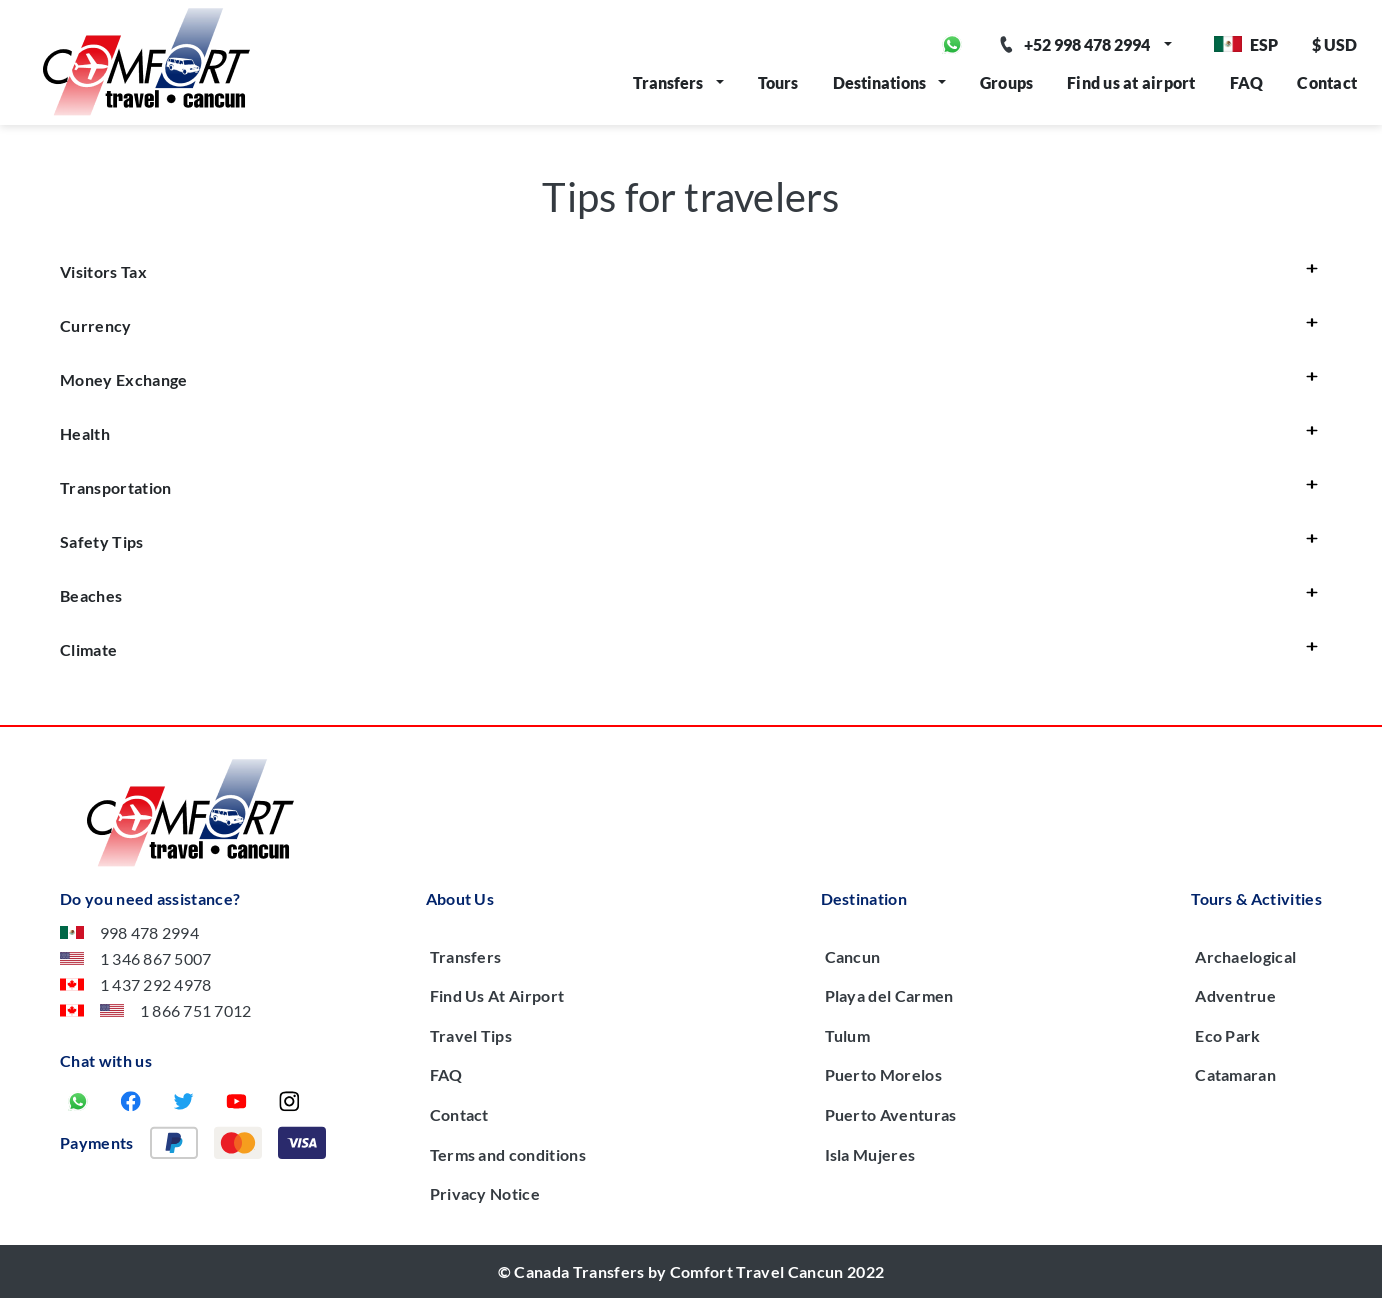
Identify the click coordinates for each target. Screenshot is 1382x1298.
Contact (1327, 82)
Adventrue (1235, 995)
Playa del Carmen (889, 995)
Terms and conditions (508, 1154)
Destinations (879, 82)
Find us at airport (1131, 82)
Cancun (853, 956)
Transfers (668, 82)
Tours (778, 82)
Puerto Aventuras (891, 1114)
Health (85, 433)
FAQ (1247, 82)
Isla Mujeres (870, 1154)
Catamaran (1235, 1074)
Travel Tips (471, 1035)
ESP (1246, 44)
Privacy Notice (485, 1193)
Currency (96, 325)
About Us (460, 898)
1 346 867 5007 (135, 958)
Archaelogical (1245, 956)
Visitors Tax (103, 271)
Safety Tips (102, 541)
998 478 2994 (129, 932)
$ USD (1334, 44)
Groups (1006, 82)
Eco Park (1228, 1035)
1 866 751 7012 (155, 1010)
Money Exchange (123, 379)
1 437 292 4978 (135, 984)
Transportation (115, 487)
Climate (88, 649)
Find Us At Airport (497, 995)
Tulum (848, 1035)
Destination (864, 898)
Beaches (91, 595)
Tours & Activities (1256, 898)
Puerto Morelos (883, 1074)
